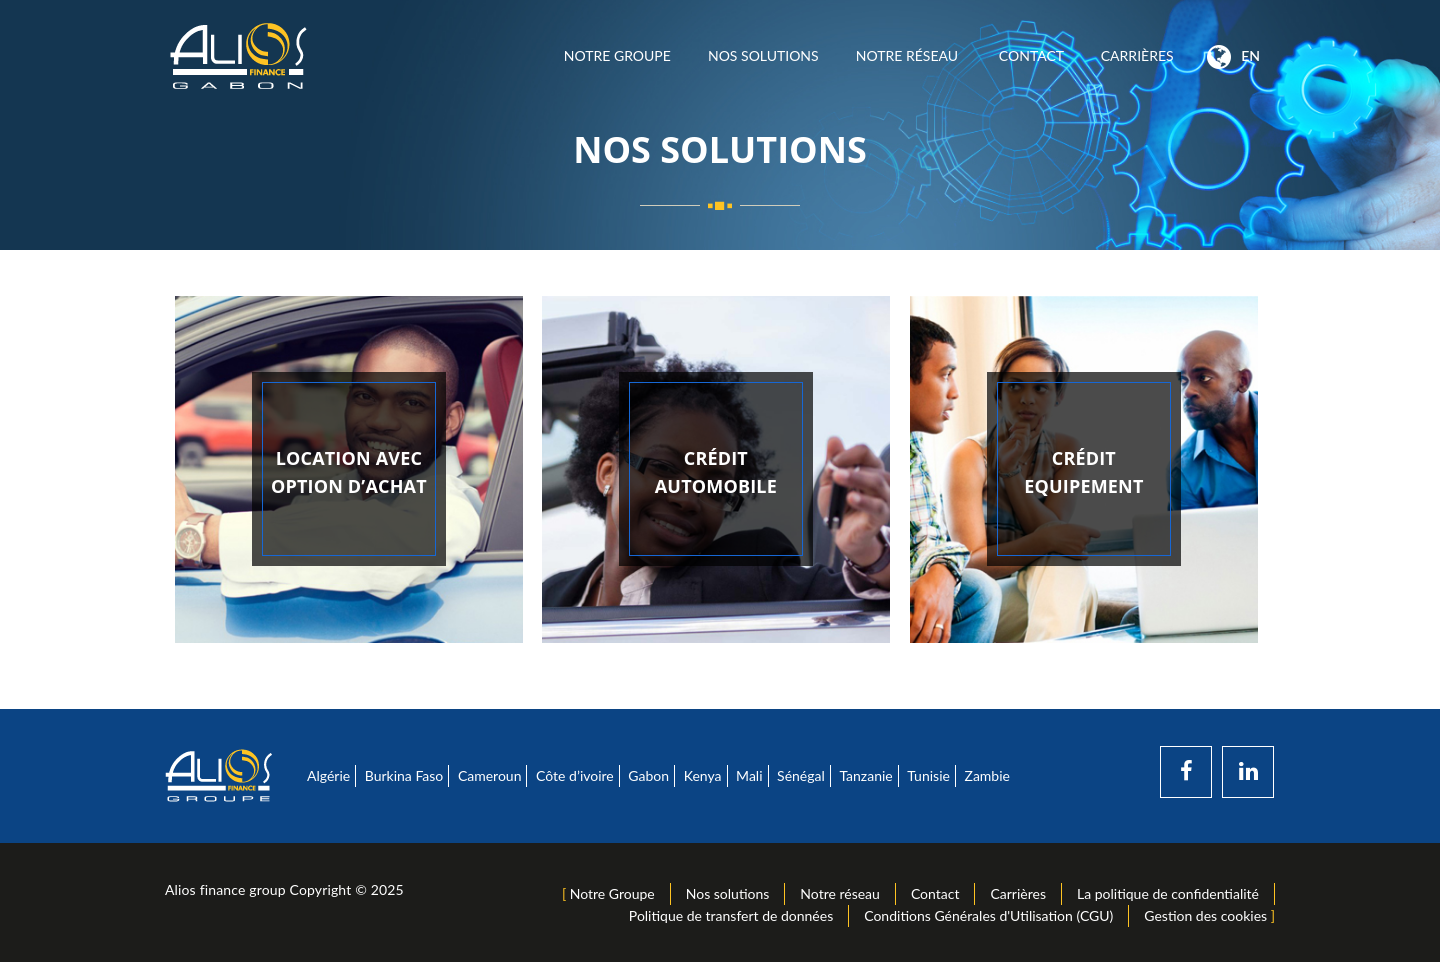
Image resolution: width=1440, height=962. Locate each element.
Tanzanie (865, 775)
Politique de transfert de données (731, 915)
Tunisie (928, 775)
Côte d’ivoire (575, 775)
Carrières (1137, 55)
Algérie (328, 775)
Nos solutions (763, 55)
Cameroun (490, 775)
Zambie (987, 775)
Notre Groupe (617, 55)
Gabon (648, 775)
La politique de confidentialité (1168, 893)
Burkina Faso (404, 775)
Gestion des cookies (1205, 915)
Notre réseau (908, 55)
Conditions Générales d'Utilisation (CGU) (988, 915)
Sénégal (801, 775)
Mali (749, 775)
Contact (1031, 55)
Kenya (703, 775)
